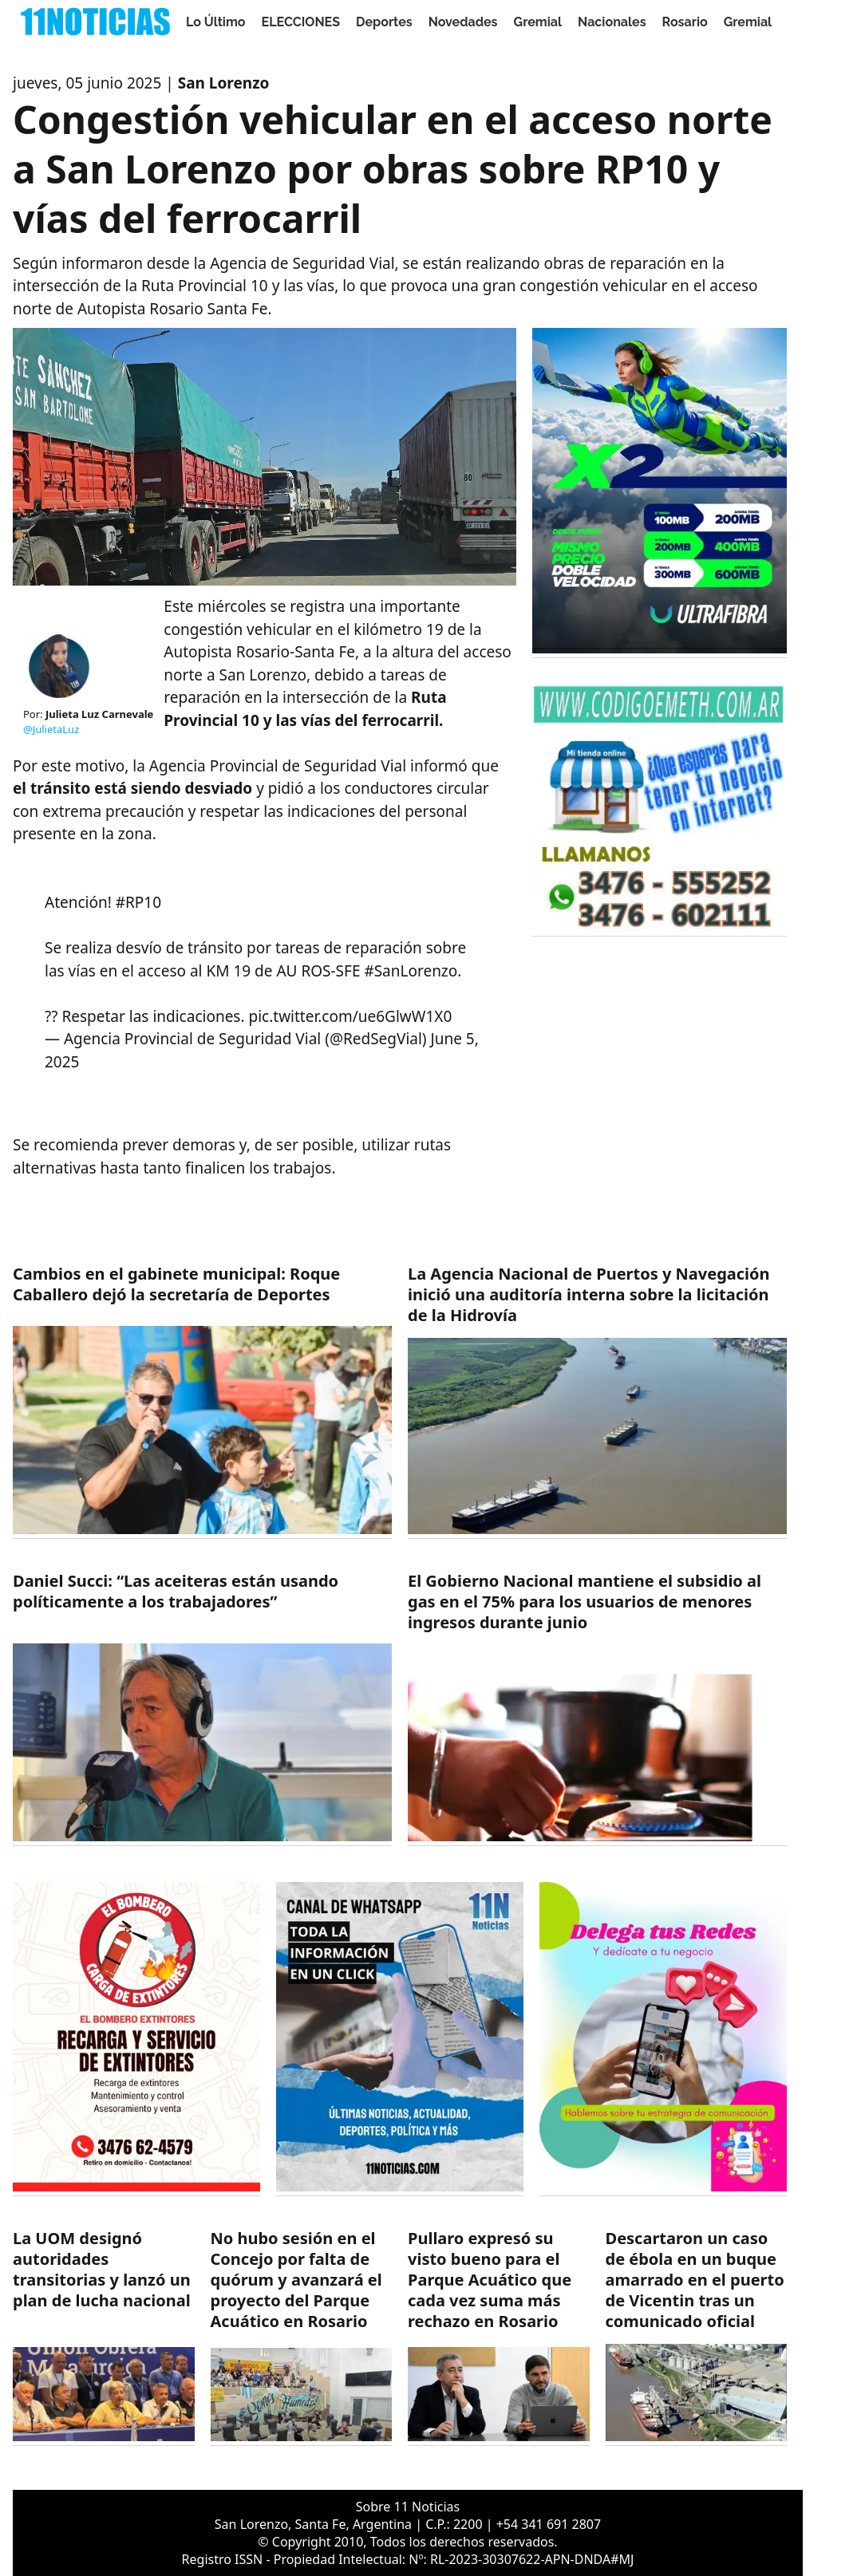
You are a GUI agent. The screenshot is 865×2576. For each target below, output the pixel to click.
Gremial (538, 22)
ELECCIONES (301, 22)
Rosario (685, 22)
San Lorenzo (224, 83)
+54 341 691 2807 (548, 2524)
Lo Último (216, 22)
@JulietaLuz (51, 729)
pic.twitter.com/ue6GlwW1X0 (350, 1016)
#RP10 (138, 902)
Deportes (384, 22)
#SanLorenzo (410, 971)
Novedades (463, 22)
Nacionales (612, 22)
